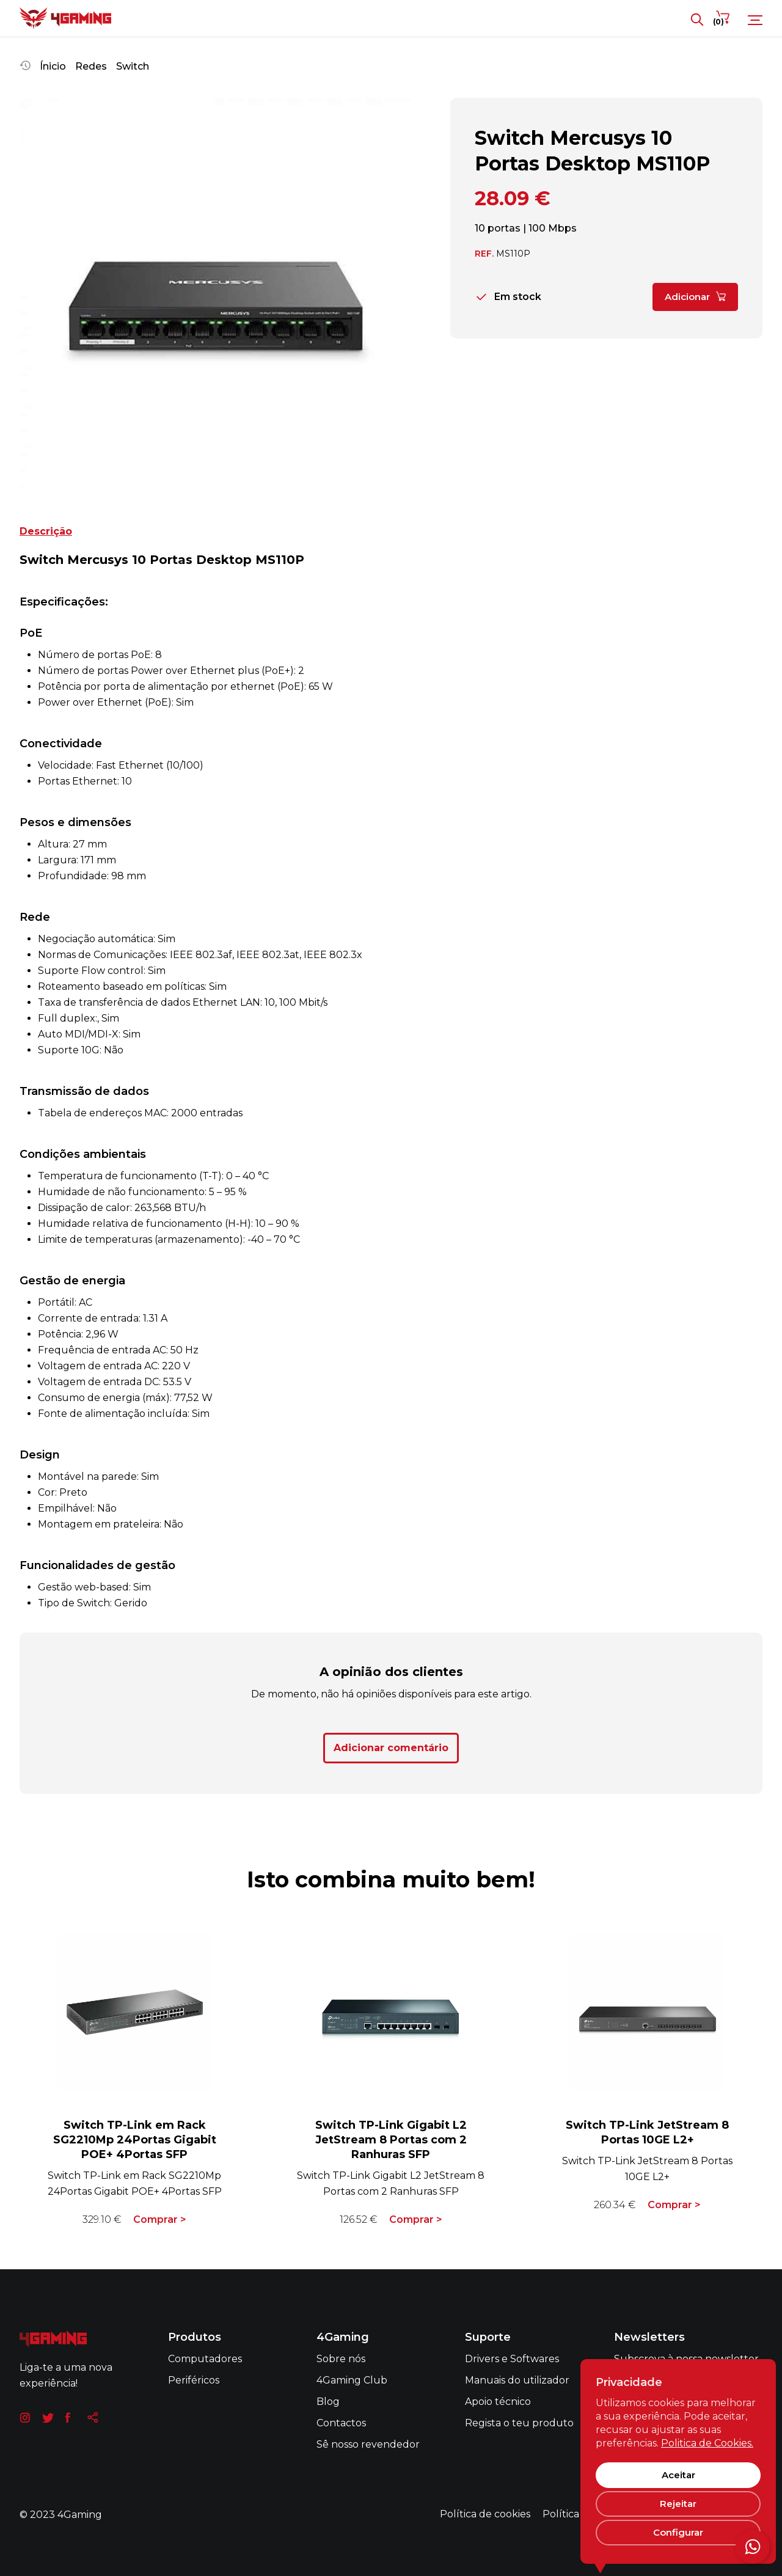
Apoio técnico (498, 2401)
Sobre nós (340, 2359)
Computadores (205, 2359)
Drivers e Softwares (512, 2359)
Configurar (678, 2532)
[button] (29, 294)
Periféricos (193, 2380)
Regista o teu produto (519, 2423)
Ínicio (53, 66)
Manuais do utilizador (517, 2380)
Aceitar (678, 2475)
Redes (91, 66)
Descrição (46, 531)
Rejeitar (678, 2503)
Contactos (341, 2423)
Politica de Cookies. (707, 2443)
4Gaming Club (351, 2380)
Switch (132, 66)
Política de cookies (485, 2514)
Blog (328, 2401)
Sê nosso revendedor (368, 2444)
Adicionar (695, 292)
